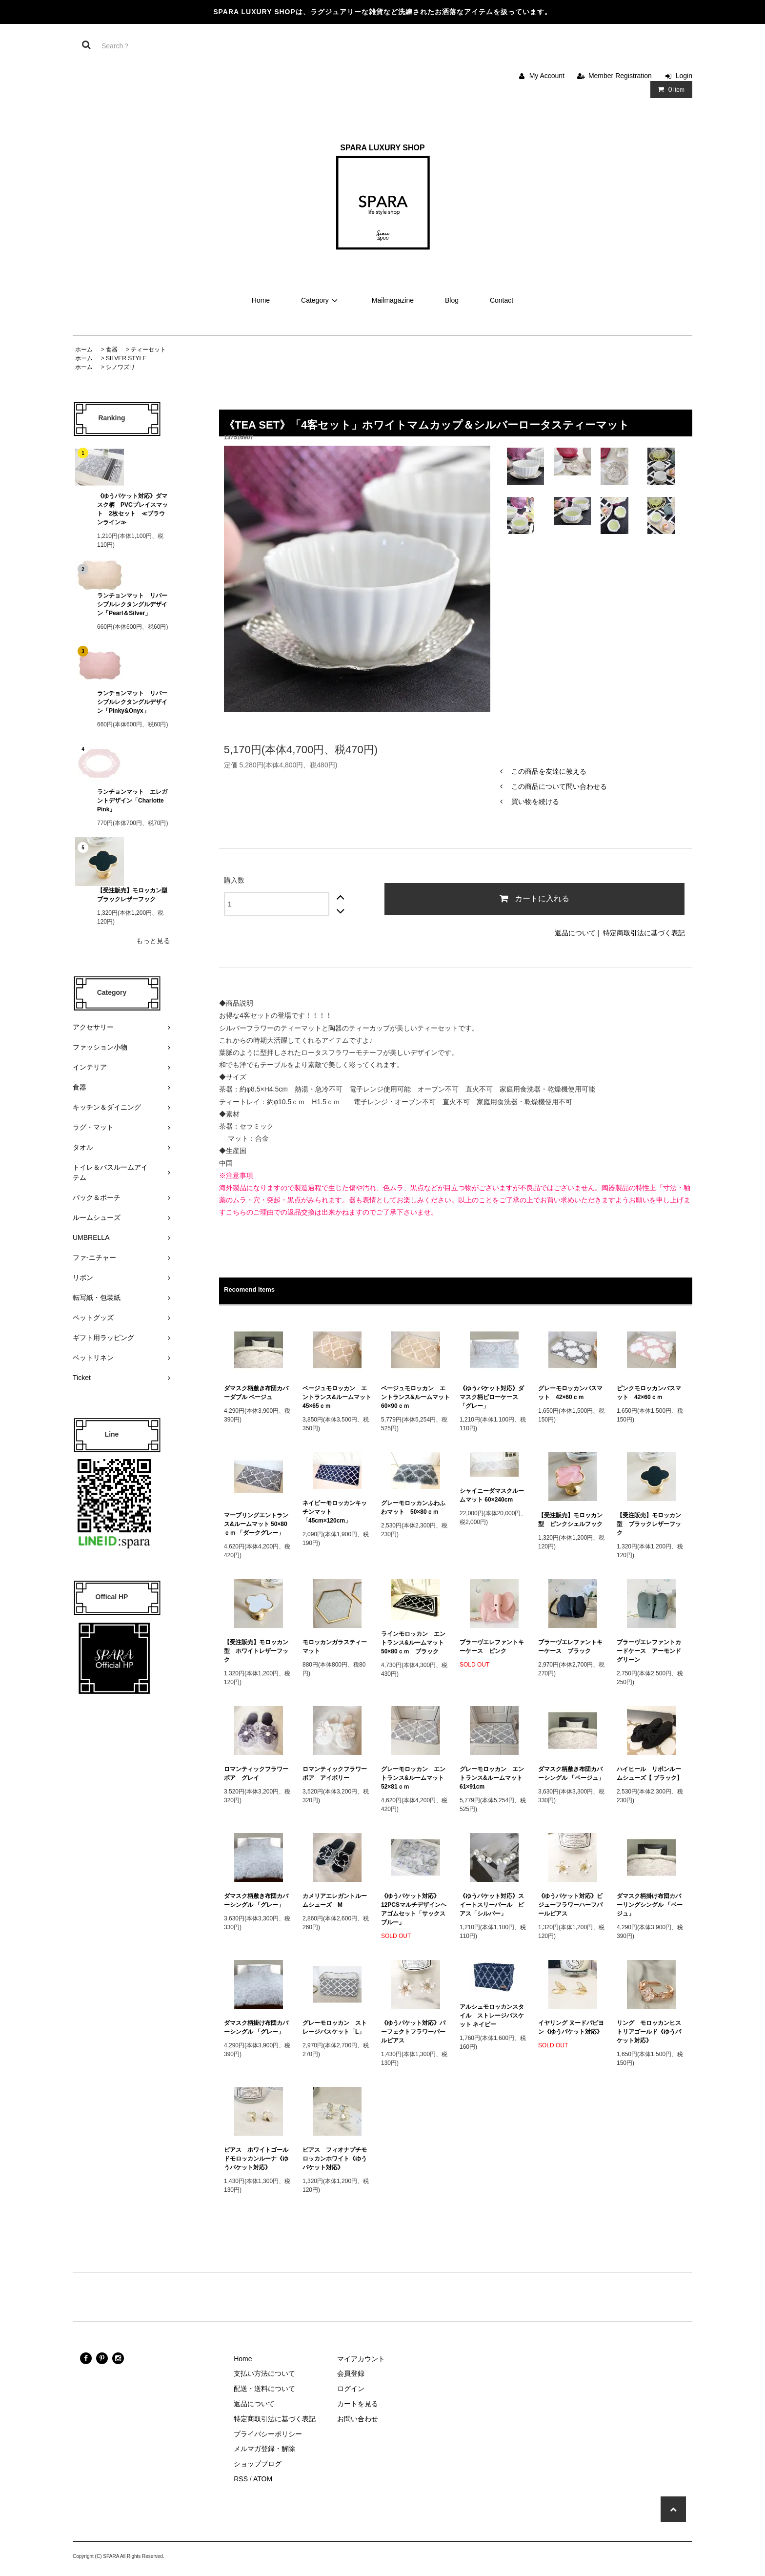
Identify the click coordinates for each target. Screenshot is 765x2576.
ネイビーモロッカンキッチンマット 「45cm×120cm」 (334, 1512)
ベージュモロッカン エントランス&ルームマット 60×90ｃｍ (415, 1397)
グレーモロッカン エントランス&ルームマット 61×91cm (494, 1778)
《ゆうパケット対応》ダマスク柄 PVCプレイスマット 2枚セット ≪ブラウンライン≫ (132, 509)
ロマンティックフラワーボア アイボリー (334, 1773)
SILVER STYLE (126, 358)
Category (321, 300)
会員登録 (350, 2373)
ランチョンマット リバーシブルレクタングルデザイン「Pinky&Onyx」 (132, 702)
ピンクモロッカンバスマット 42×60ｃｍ (649, 1393)
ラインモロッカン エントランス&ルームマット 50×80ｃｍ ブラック (415, 1642)
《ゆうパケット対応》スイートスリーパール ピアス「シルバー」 (492, 1905)
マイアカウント (361, 2359)
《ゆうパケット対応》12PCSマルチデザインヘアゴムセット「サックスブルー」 (413, 1909)
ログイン (350, 2388)
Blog (452, 300)
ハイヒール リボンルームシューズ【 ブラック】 (650, 1773)
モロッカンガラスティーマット (334, 1646)
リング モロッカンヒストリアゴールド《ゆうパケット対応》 (649, 2032)
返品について (575, 933)
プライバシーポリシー (268, 2434)
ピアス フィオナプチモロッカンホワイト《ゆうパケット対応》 (334, 2158)
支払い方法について (264, 2373)
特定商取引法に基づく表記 (644, 933)
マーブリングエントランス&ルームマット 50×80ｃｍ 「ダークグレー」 (257, 1524)
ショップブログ (258, 2464)
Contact (501, 300)
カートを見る (357, 2404)
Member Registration (620, 76)
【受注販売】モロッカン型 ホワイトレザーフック (256, 1651)
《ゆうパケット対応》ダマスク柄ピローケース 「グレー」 (492, 1397)
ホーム (84, 349)
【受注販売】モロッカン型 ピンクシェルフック (570, 1519)
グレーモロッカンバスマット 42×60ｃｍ (570, 1393)
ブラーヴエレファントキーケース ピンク (492, 1646)
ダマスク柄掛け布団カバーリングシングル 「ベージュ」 (650, 1905)
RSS (241, 2479)
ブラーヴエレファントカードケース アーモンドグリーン (649, 1651)
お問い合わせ (357, 2419)
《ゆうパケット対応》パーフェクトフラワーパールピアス (413, 2032)
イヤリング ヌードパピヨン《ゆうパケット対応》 (571, 2027)
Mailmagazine (393, 300)
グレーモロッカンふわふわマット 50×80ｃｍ (413, 1507)
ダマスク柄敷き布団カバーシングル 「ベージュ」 (571, 1773)
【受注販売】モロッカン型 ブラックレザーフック (133, 895)
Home (261, 300)
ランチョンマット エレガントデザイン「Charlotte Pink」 (133, 800)
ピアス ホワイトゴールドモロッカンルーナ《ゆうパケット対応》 (256, 2158)
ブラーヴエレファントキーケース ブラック (570, 1646)
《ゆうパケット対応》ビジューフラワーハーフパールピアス (570, 1905)
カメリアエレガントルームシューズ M (334, 1900)
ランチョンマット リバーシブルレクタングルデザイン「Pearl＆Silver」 (132, 604)
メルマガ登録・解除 (264, 2448)
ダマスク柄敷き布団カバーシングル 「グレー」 (256, 1900)
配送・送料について (264, 2388)
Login (684, 76)
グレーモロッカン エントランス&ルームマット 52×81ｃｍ (415, 1778)
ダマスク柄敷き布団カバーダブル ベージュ (256, 1393)
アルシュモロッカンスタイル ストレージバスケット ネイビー (492, 2015)
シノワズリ (120, 367)
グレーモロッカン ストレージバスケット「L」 (334, 2027)
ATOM (262, 2479)
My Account (546, 76)
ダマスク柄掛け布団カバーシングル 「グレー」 (256, 2027)
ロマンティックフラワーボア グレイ (256, 1773)
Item (669, 89)
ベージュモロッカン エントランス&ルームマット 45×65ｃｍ (336, 1397)
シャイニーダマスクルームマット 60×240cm (492, 1495)
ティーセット (148, 349)
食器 (112, 349)
